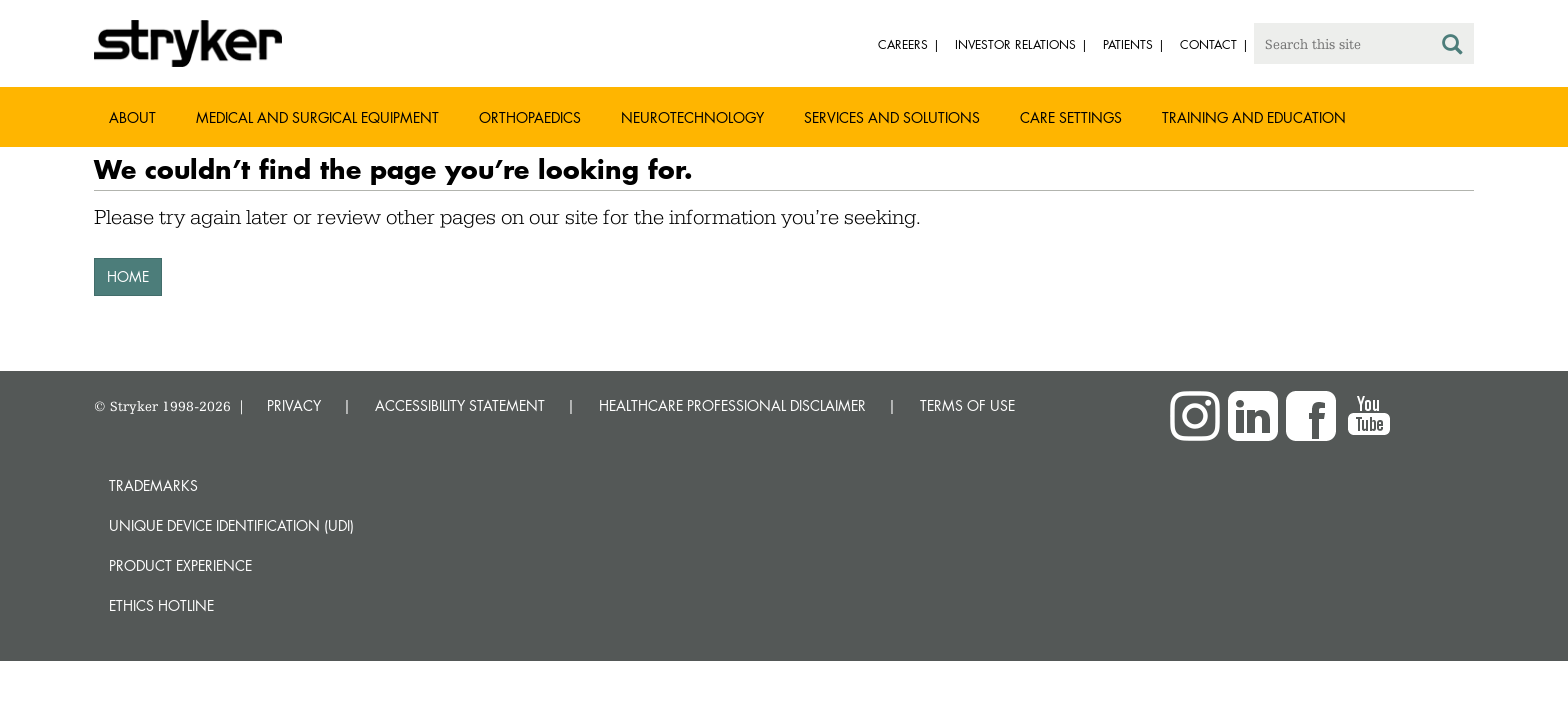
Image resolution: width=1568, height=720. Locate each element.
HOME (128, 276)
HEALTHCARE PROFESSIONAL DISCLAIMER (732, 405)
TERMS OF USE (967, 405)
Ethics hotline (161, 605)
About (132, 117)
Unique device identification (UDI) (231, 525)
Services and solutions (892, 117)
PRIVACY (294, 405)
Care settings (1071, 117)
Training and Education (1254, 117)
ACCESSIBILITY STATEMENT (460, 405)
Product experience (180, 565)
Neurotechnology (692, 117)
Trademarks (153, 485)
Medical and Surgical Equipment (317, 117)
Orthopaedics (530, 117)
